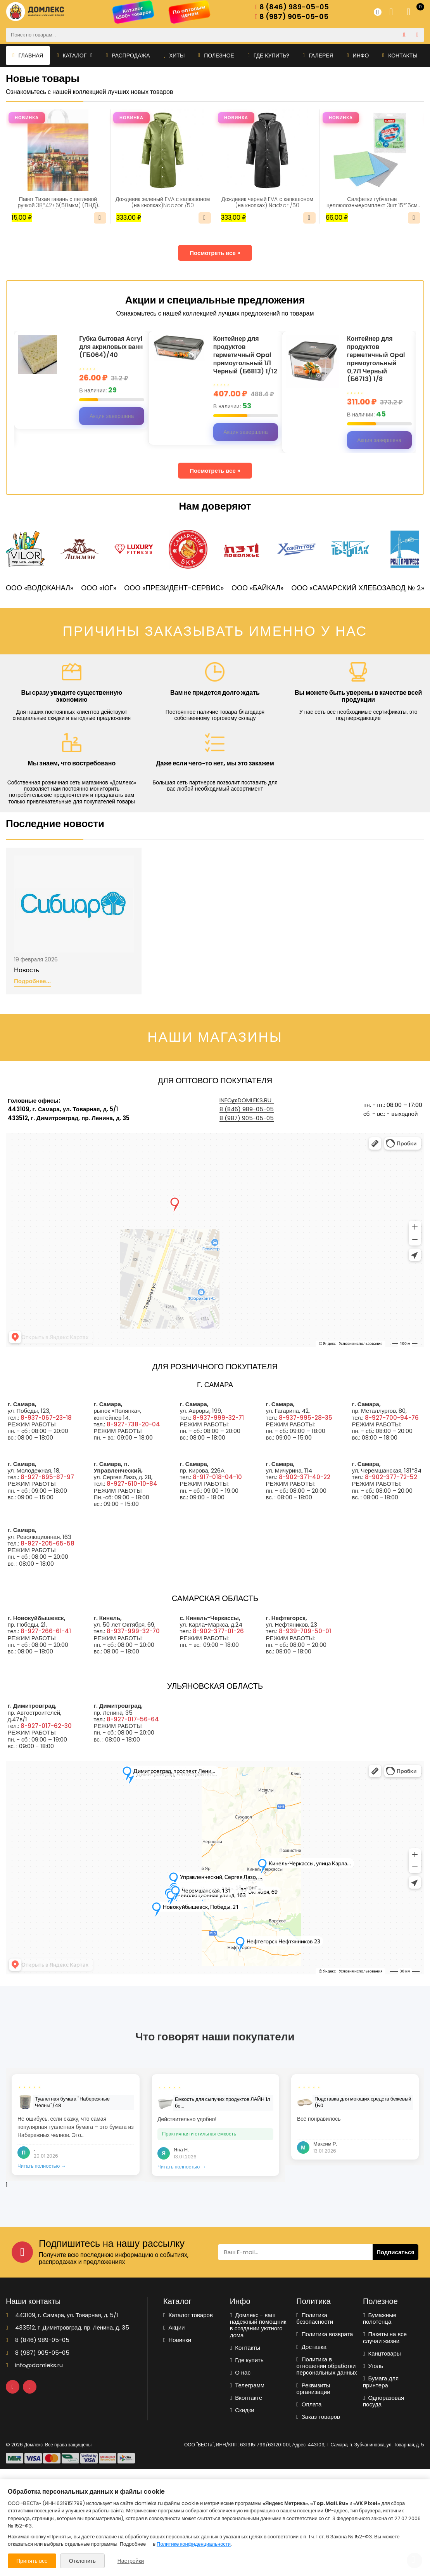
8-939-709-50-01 (305, 1631)
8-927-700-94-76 (392, 1417)
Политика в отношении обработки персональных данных (326, 2366)
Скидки (242, 2410)
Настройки (130, 2561)
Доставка (311, 2347)
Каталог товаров (188, 2315)
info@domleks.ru (245, 1100)
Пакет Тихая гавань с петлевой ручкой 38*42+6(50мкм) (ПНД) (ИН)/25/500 (58, 202)
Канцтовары (382, 2353)
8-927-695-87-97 (47, 1477)
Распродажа (128, 55)
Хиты (174, 55)
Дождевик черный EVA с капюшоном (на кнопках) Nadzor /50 (267, 202)
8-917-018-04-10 (217, 1477)
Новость (26, 970)
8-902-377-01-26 (218, 1631)
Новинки (177, 2340)
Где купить (247, 2360)
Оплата (308, 2404)
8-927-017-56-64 (133, 1719)
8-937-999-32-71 (218, 1417)
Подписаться (395, 2252)
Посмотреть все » (215, 253)
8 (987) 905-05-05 (291, 17)
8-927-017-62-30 (46, 1726)
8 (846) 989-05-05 (292, 7)
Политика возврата (324, 2334)
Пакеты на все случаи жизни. (385, 2337)
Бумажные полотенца (379, 2318)
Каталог (74, 55)
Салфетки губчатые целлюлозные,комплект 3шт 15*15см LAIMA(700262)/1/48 (372, 202)
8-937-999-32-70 (133, 1631)
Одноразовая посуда (383, 2401)
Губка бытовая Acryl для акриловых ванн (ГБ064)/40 (111, 347)
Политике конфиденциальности (194, 2544)
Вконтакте (246, 2397)
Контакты (400, 55)
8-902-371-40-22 (304, 1477)
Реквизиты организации (313, 2389)
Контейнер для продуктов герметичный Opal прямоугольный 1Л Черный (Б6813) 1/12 (245, 355)
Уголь (373, 2366)
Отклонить (82, 2561)
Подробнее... (32, 981)
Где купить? (269, 55)
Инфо (358, 55)
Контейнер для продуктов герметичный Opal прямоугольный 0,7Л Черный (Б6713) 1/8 (376, 359)
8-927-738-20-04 (133, 1424)
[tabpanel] (75, 2124)
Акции (174, 2327)
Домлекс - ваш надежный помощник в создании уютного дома (258, 2325)
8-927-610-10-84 (132, 1483)
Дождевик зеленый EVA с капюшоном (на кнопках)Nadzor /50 (163, 202)
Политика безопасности (314, 2318)
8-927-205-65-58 (47, 1543)
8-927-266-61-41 (46, 1631)
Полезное (216, 55)
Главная (27, 55)
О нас (240, 2372)
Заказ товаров (318, 2416)
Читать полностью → (41, 2166)
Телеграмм (247, 2385)
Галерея (318, 55)
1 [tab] (6, 2185)
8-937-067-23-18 (46, 1417)
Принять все (32, 2561)
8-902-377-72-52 (391, 1477)
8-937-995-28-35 (305, 1417)
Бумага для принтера (381, 2382)
